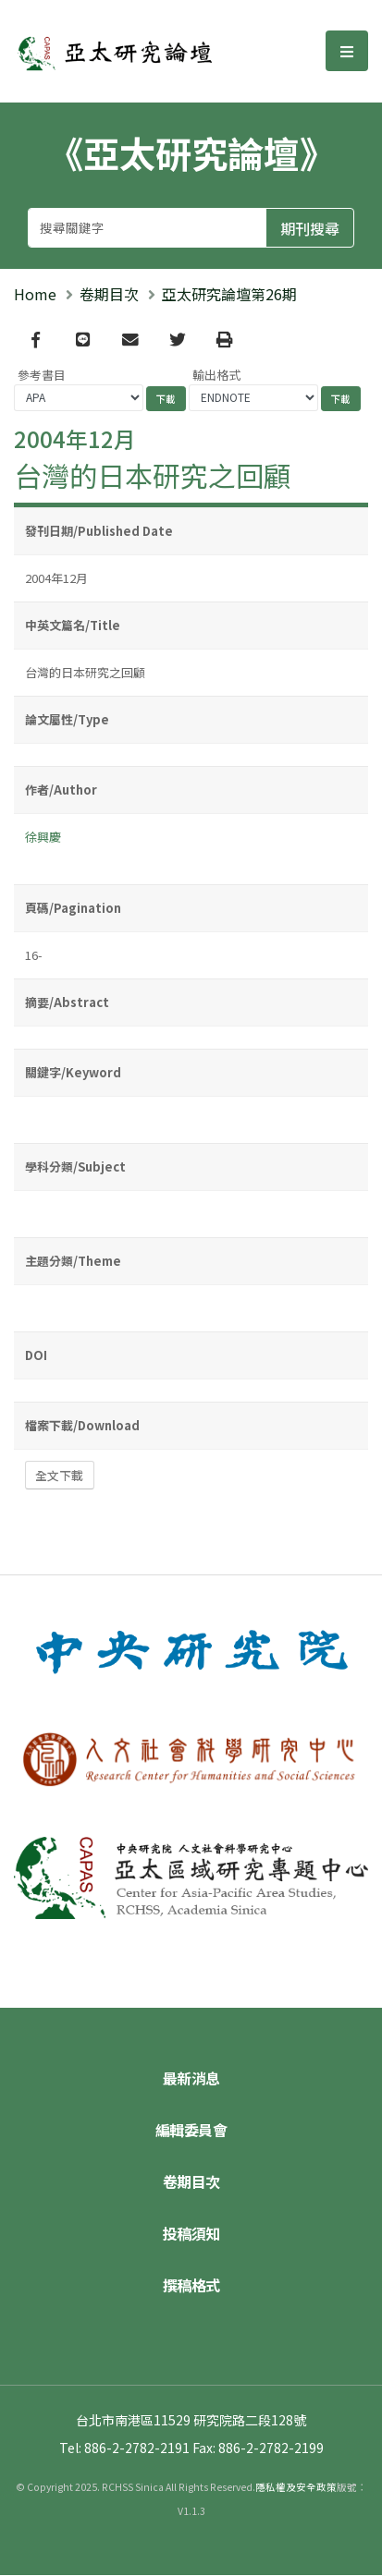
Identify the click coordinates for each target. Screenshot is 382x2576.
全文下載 (59, 1476)
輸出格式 (216, 375)
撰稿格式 (191, 2286)
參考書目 (42, 375)
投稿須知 (191, 2234)
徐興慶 (43, 837)
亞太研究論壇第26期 (229, 294)
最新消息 (191, 2079)
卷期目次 (109, 294)
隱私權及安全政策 (296, 2488)
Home (35, 294)
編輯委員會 (191, 2131)
